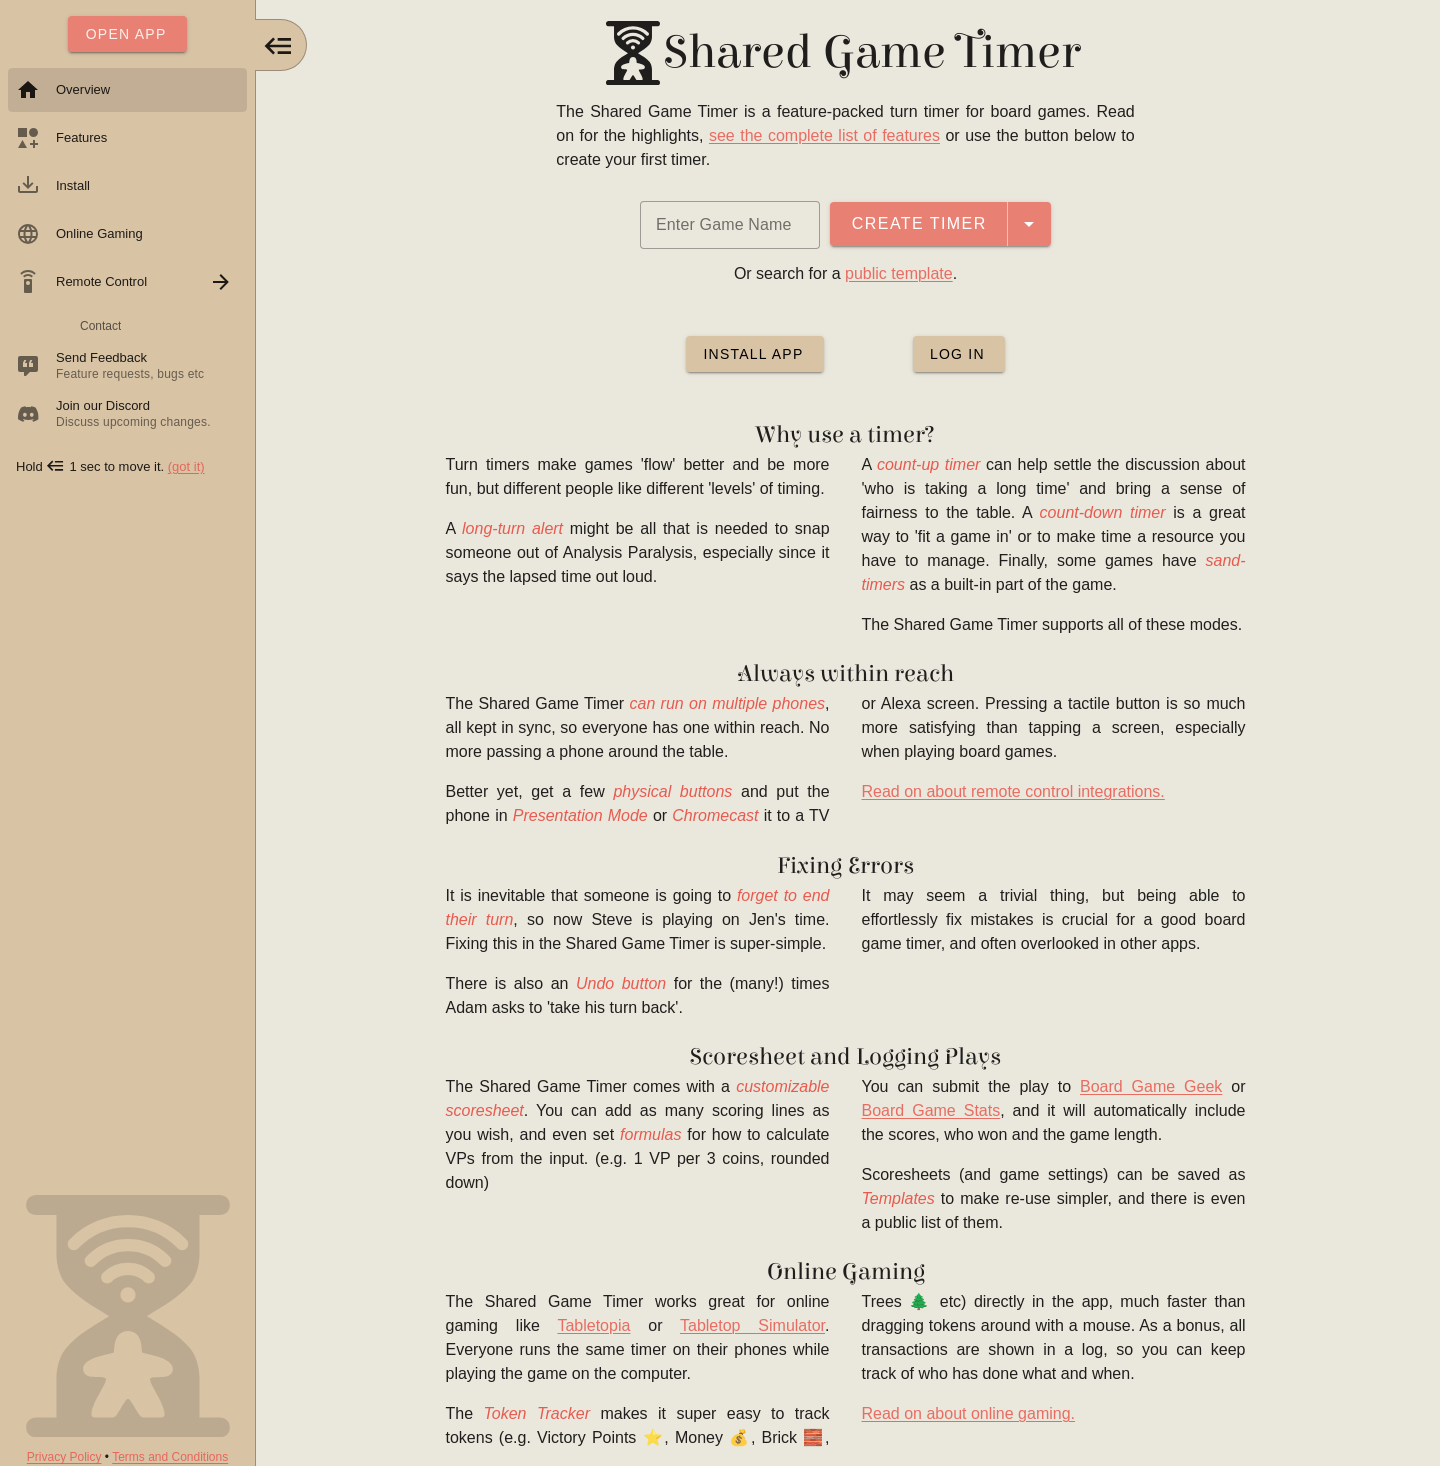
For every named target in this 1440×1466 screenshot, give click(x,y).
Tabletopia (596, 1325)
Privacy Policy (64, 1457)
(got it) (186, 466)
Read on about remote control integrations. (1015, 791)
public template (902, 273)
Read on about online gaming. (971, 1413)
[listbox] (127, 254)
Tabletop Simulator (755, 1325)
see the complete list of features (826, 135)
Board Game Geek (1153, 1086)
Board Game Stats (933, 1110)
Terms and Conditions (170, 1457)
